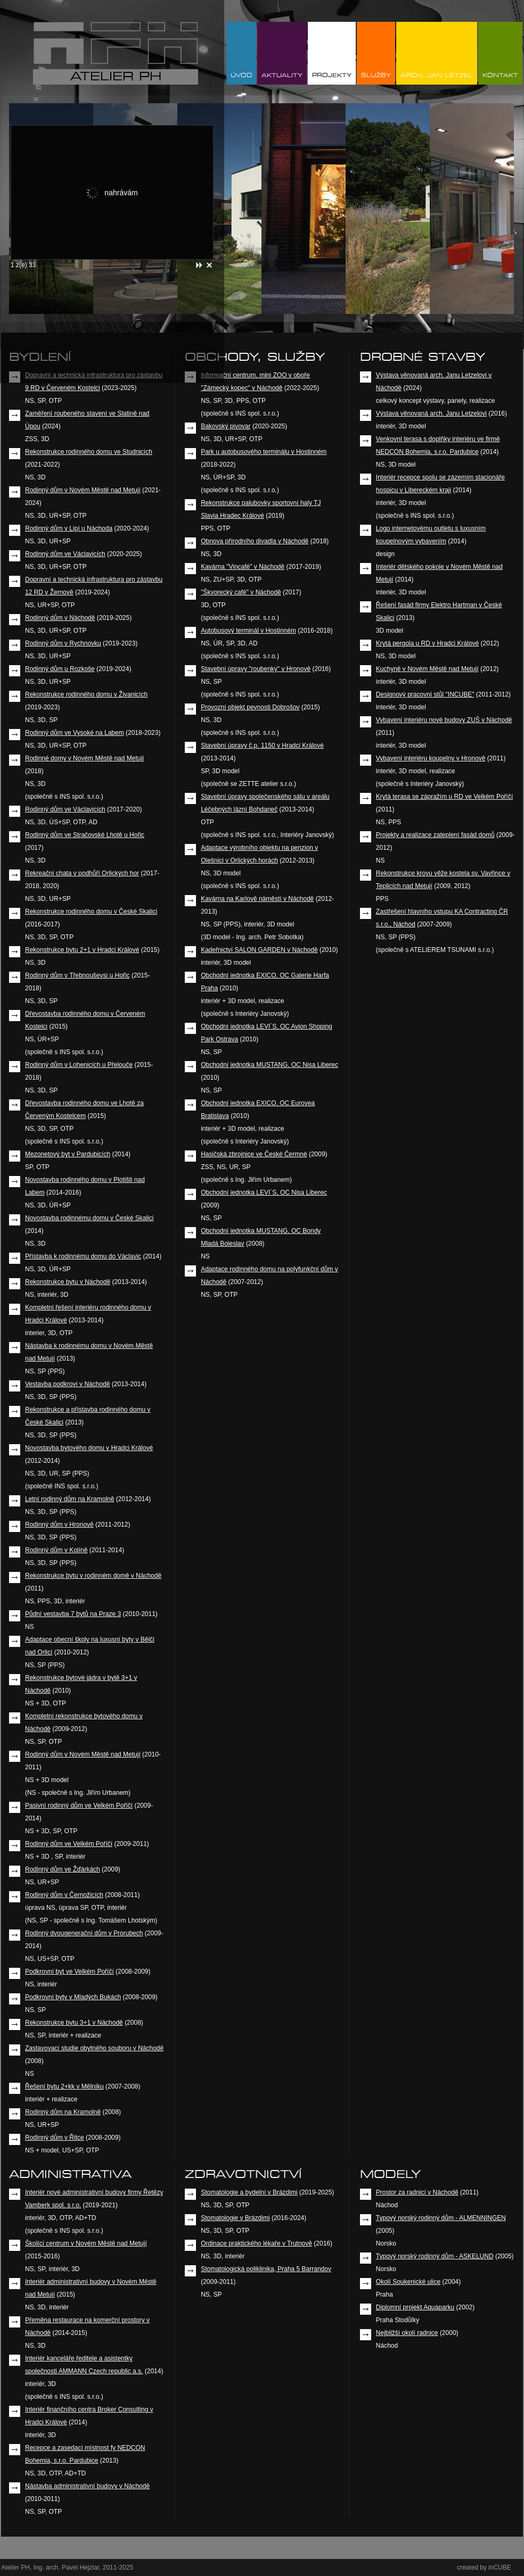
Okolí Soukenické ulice (408, 2281)
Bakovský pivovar (225, 426)
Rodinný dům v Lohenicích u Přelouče (79, 1064)
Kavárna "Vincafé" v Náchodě (242, 566)
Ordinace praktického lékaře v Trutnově (256, 2243)
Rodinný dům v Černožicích (64, 1895)
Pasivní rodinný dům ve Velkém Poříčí (79, 1805)
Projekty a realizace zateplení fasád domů (435, 835)
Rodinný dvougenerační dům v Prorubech (84, 1933)
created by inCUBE (484, 2567)
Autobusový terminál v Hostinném (248, 630)
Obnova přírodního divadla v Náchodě (254, 541)
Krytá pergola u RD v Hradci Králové (427, 643)
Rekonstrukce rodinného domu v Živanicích (86, 694)
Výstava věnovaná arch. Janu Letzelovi (431, 413)
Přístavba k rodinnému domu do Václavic (83, 1256)
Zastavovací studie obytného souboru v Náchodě (94, 2048)
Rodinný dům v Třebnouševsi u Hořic (77, 975)
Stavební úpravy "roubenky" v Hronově (255, 669)
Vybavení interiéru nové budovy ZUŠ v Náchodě (444, 720)
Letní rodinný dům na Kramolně (69, 1499)
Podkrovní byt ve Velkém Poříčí (69, 1971)
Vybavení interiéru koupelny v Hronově (431, 758)
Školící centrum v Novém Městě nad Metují (86, 2243)
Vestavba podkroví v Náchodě (67, 1384)
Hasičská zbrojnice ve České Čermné (254, 1154)
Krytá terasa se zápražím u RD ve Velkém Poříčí (444, 796)
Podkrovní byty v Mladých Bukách (73, 1997)
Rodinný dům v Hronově (59, 1524)
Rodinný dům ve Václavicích (65, 554)
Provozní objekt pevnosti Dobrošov (250, 707)
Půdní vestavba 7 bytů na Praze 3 (73, 1614)
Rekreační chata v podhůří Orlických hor (82, 873)
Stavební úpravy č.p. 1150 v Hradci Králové (262, 745)
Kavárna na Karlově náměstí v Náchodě (257, 898)
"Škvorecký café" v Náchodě (241, 592)
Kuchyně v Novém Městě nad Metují (427, 669)
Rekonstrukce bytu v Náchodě (67, 1282)
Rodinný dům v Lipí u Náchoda (68, 528)
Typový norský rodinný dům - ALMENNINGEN (441, 2218)
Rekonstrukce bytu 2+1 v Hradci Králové (82, 950)
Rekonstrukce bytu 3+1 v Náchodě (74, 2022)
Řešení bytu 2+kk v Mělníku (64, 2086)
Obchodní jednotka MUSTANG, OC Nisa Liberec (269, 1064)
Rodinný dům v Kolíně (56, 1550)
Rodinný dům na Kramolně (63, 2112)
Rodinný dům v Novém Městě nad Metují (83, 490)
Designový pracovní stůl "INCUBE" (425, 694)
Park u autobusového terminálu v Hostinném (263, 451)
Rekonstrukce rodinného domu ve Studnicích (88, 451)
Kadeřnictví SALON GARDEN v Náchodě (259, 950)
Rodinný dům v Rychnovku (63, 643)
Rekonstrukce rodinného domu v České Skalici (91, 911)
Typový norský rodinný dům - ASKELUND (435, 2256)
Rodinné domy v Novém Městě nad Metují (84, 758)
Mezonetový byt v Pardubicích (67, 1154)
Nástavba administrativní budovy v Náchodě (87, 2486)
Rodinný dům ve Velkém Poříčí (68, 1844)
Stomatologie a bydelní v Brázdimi (249, 2192)
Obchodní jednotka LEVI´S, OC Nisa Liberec (264, 1192)
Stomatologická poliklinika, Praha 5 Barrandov (266, 2269)
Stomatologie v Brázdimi (235, 2218)
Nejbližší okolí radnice (407, 2333)
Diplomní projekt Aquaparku (415, 2307)
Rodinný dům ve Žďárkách (62, 1869)
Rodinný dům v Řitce (54, 2137)
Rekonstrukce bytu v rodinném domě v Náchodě (93, 1575)
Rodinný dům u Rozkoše (60, 669)
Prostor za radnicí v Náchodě (417, 2192)
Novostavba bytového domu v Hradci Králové (89, 1448)
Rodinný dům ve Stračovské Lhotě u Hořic (84, 835)
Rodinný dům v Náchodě (60, 618)
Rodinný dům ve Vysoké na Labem (74, 732)
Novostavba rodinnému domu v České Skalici (89, 1218)
